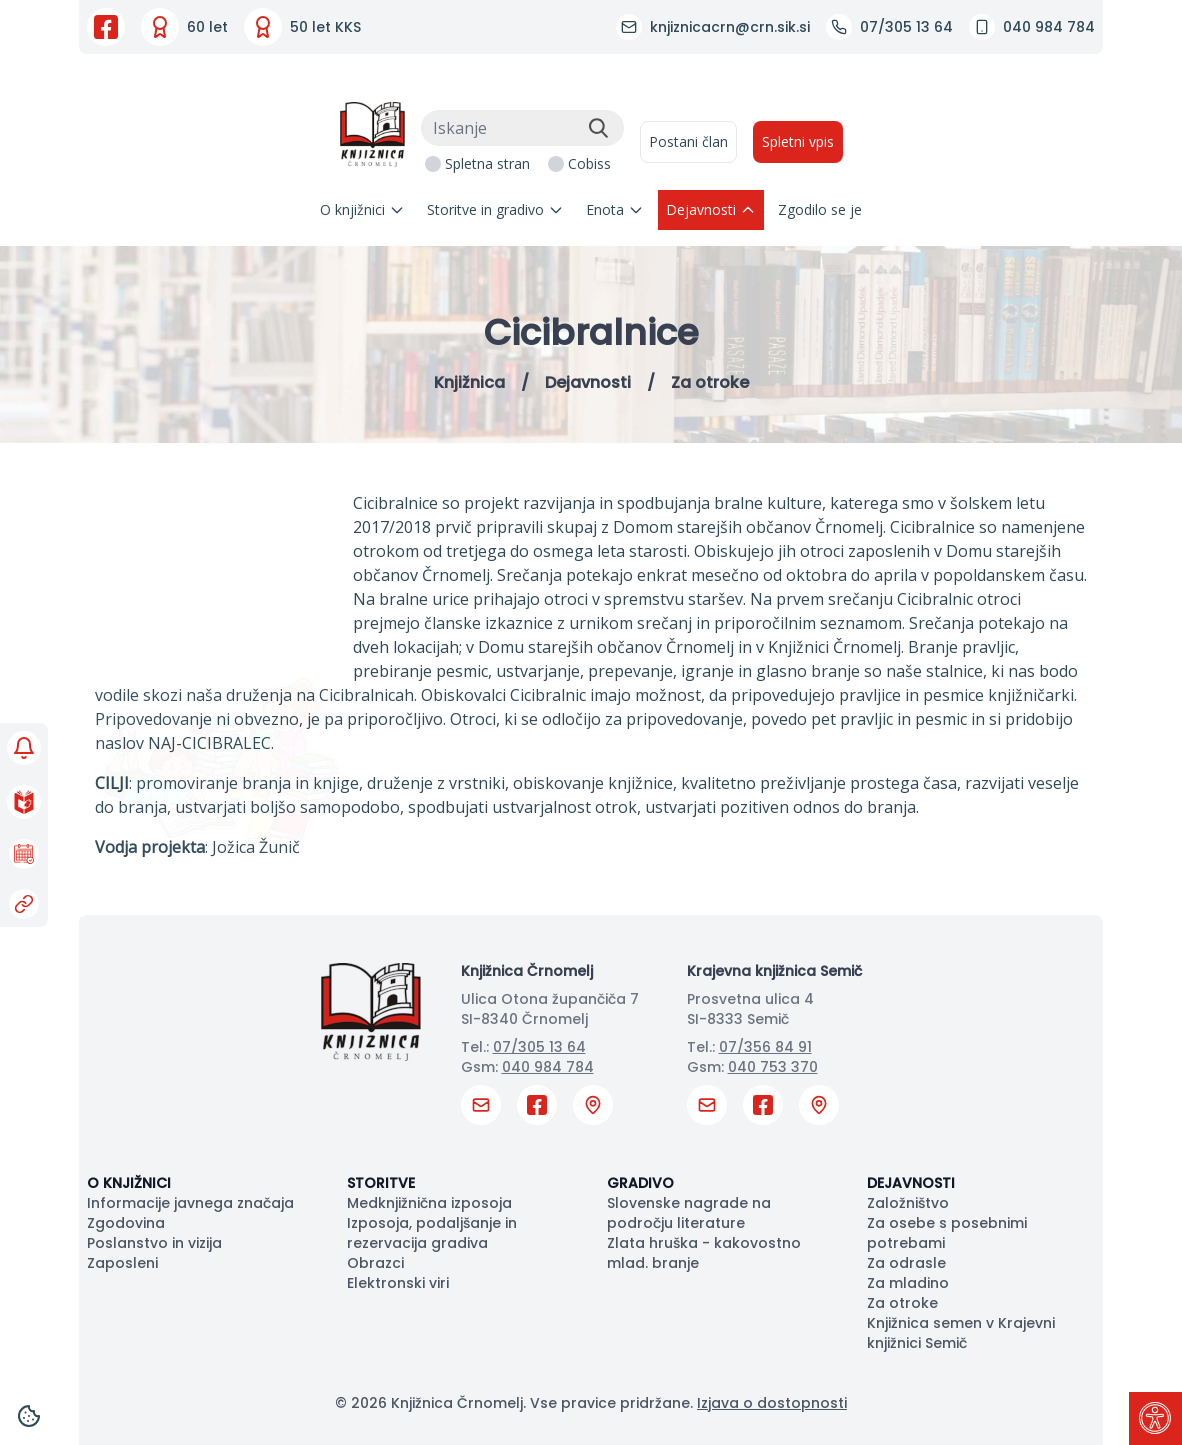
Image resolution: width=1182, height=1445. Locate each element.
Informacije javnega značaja (190, 1203)
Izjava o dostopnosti (772, 1403)
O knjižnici (362, 209)
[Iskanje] (522, 128)
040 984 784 (548, 1067)
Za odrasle (906, 1263)
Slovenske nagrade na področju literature (689, 1213)
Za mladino (908, 1283)
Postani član (688, 141)
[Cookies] (29, 1416)
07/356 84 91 (765, 1047)
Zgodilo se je (820, 209)
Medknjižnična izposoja (429, 1203)
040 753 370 (773, 1067)
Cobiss (589, 163)
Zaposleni (122, 1263)
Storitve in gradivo (495, 209)
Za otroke (902, 1303)
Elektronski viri (398, 1283)
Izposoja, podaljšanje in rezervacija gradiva (432, 1233)
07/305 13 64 (539, 1047)
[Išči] (598, 128)
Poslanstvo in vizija (154, 1243)
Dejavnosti (711, 209)
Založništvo (908, 1203)
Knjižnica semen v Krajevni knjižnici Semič (961, 1333)
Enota (615, 209)
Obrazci (375, 1263)
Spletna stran (487, 163)
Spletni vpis (798, 141)
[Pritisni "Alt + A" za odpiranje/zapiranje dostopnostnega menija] (1155, 1418)
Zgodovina (126, 1223)
